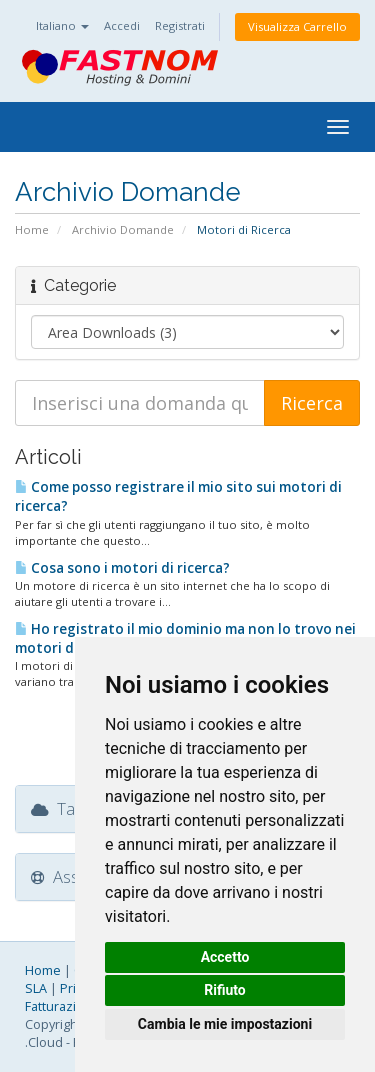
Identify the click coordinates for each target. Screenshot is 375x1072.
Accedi (122, 25)
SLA (36, 988)
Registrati (180, 25)
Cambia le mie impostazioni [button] (225, 1024)
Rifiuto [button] (225, 990)
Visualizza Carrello (297, 26)
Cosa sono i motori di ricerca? (122, 568)
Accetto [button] (225, 957)
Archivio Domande (123, 229)
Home (32, 229)
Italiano (62, 25)
